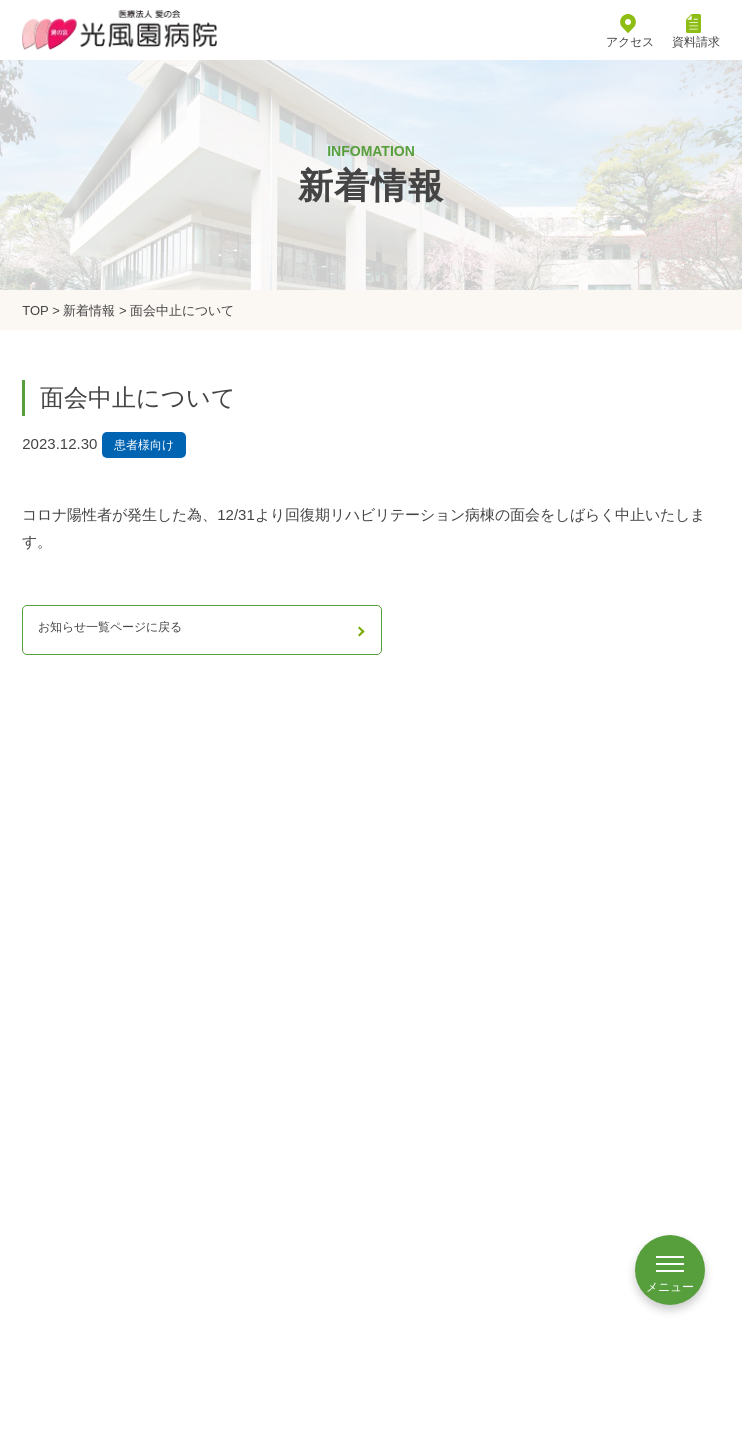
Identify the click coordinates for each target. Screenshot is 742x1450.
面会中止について (182, 310)
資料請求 (696, 32)
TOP (35, 310)
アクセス (630, 32)
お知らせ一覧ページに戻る (110, 627)
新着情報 (89, 310)
